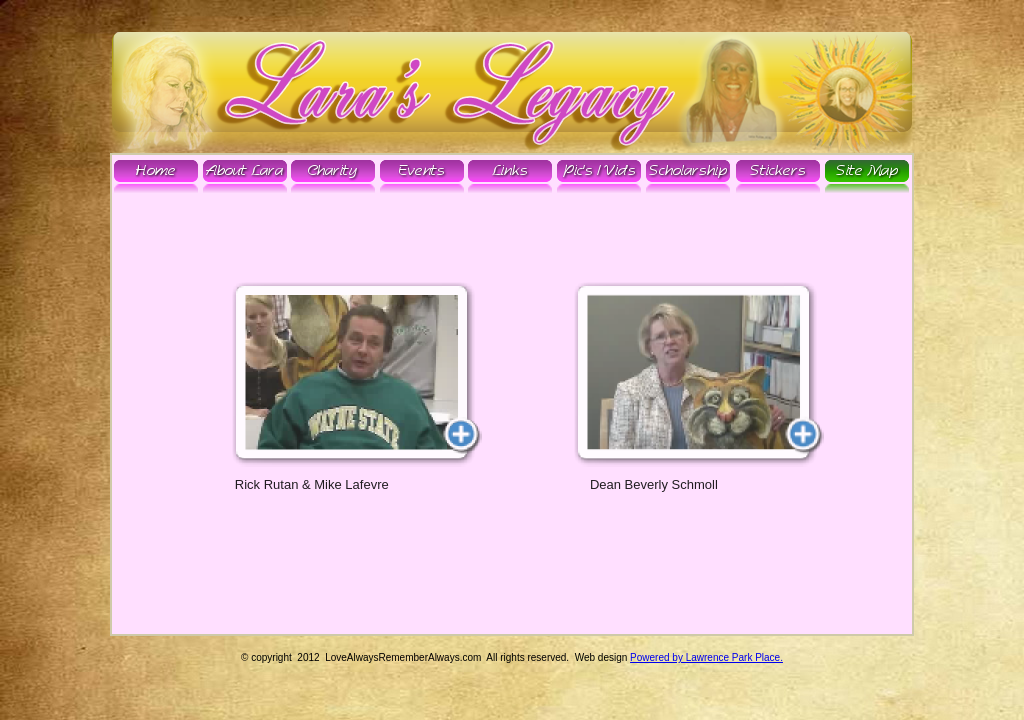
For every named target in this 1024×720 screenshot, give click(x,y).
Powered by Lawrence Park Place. (706, 657)
